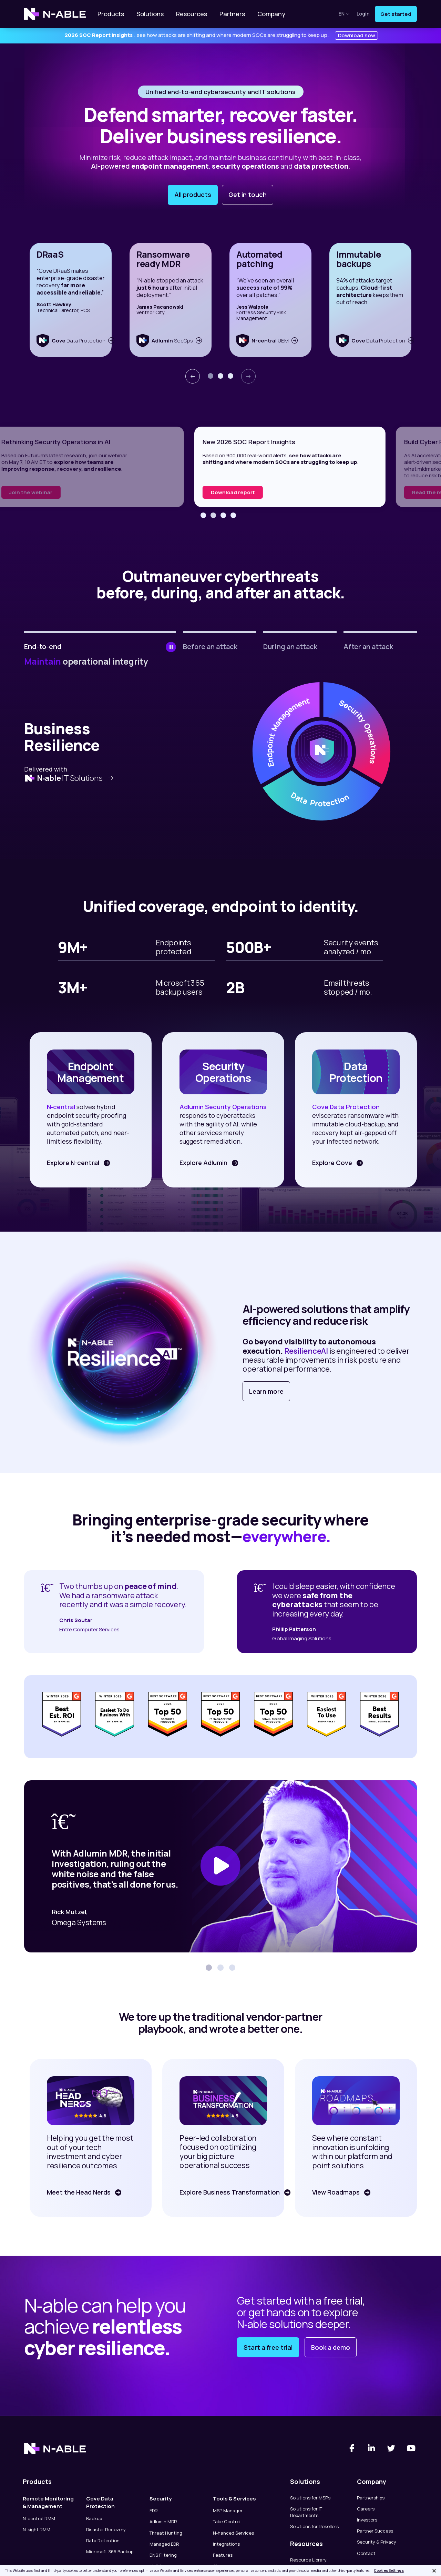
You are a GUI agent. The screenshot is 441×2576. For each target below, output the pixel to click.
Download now (356, 35)
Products (111, 14)
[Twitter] (391, 2448)
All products (192, 194)
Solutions (150, 14)
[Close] (434, 2571)
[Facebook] (352, 2448)
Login (363, 14)
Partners (232, 14)
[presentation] (192, 376)
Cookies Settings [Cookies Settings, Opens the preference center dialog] (389, 2570)
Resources (191, 14)
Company (271, 14)
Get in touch (247, 194)
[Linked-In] (372, 2448)
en (344, 13)
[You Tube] (411, 2448)
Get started (395, 14)
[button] (210, 376)
